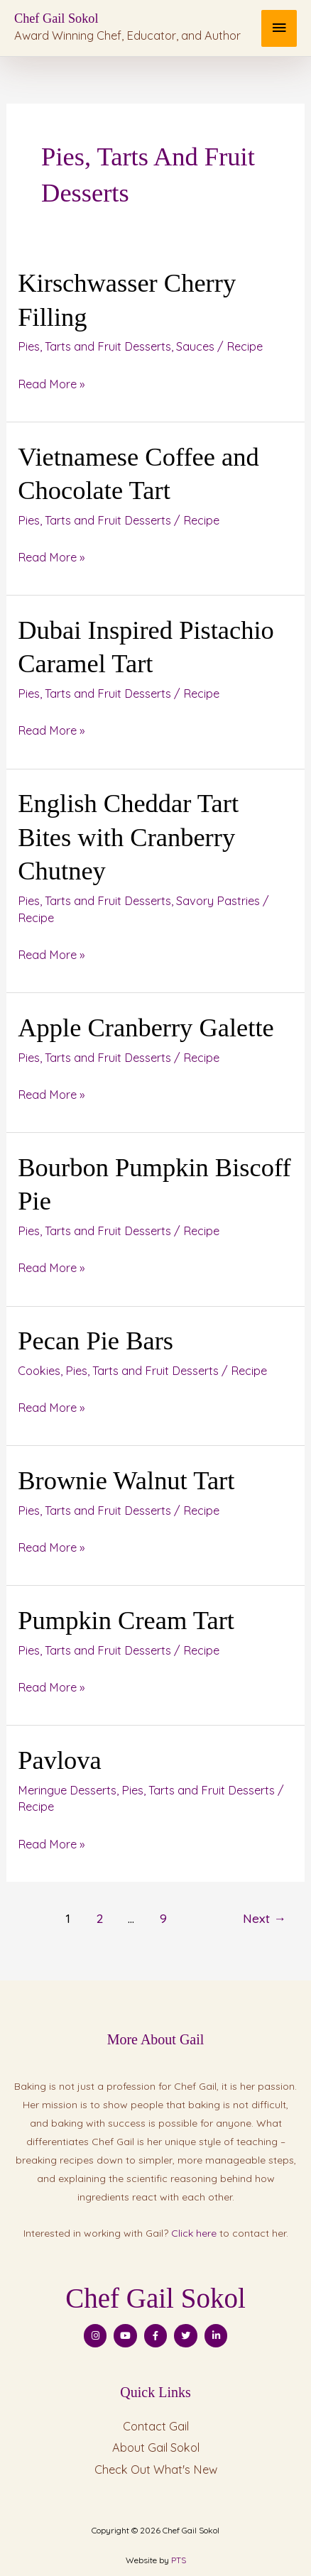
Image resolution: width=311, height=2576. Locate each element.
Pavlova (60, 1760)
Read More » (51, 382)
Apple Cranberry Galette (146, 1027)
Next (264, 1918)
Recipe (245, 346)
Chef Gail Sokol (56, 18)
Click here (194, 2233)
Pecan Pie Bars (95, 1340)
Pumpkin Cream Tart (126, 1620)
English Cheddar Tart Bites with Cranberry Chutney (128, 837)
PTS (178, 2560)
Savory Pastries (218, 901)
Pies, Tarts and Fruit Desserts (94, 346)
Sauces (195, 346)
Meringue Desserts (67, 1790)
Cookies (39, 1371)
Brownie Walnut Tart (126, 1480)
